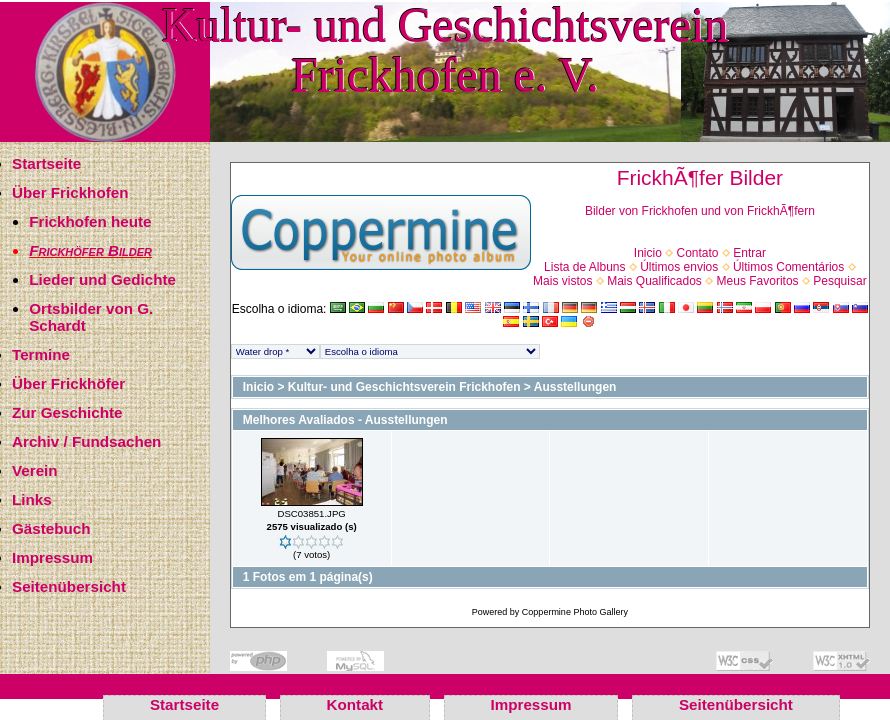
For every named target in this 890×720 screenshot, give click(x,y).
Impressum (52, 557)
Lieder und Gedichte (102, 279)
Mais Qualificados (654, 281)
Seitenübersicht (69, 586)
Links (32, 499)
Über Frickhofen (70, 192)
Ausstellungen (575, 387)
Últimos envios (679, 267)
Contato (698, 253)
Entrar (749, 253)
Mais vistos (562, 281)
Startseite (46, 163)
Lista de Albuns (584, 267)
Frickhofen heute (90, 221)
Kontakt (355, 704)
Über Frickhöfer (68, 383)
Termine (41, 354)
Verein (35, 470)
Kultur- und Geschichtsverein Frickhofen (404, 387)
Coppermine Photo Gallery (575, 612)
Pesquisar (839, 281)
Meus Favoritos (758, 281)
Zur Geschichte (67, 412)
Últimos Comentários (788, 267)
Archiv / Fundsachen (86, 441)
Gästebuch (51, 528)
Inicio (648, 253)
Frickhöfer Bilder (90, 250)
